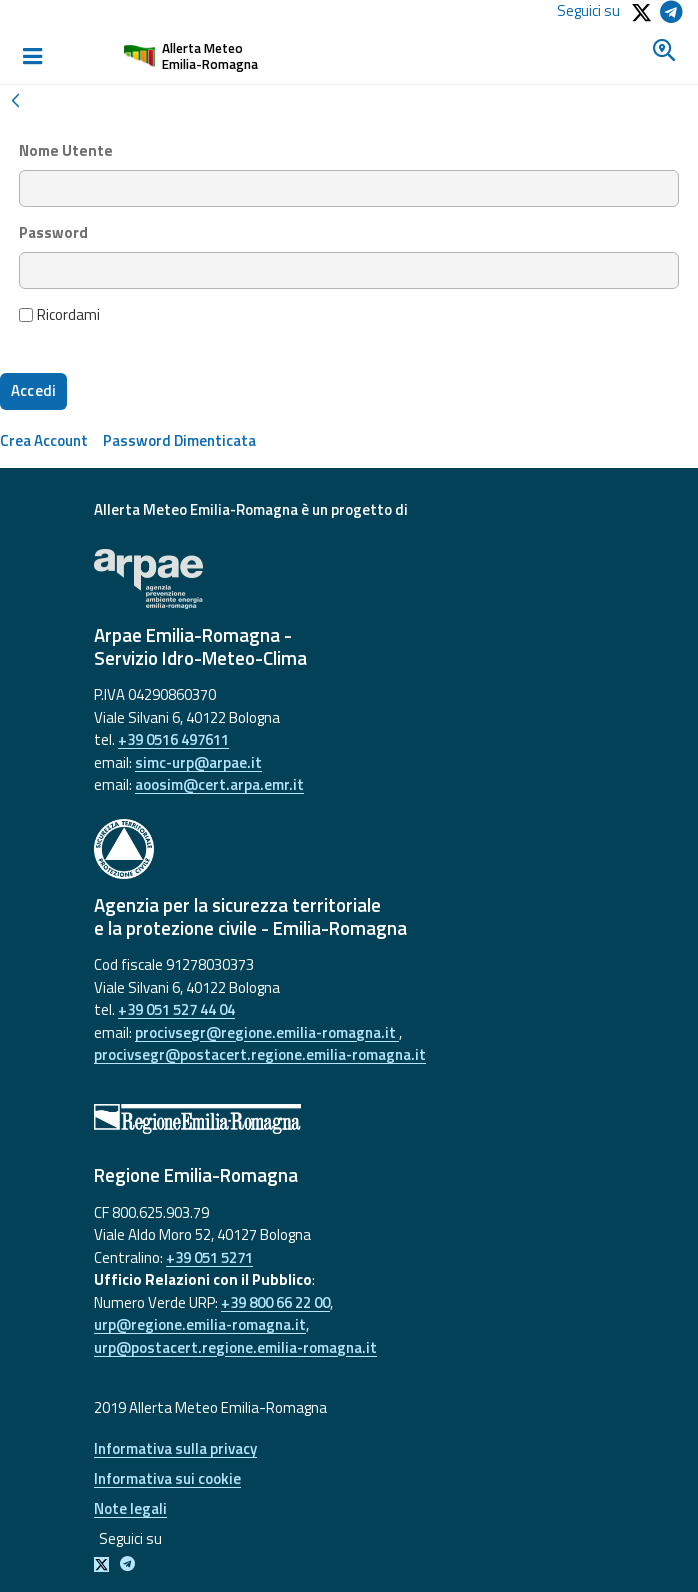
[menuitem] (44, 440)
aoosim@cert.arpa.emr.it (219, 784)
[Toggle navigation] (32, 56)
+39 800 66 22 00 (275, 1302)
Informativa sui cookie (167, 1478)
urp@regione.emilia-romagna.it (200, 1324)
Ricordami (60, 315)
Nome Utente (66, 151)
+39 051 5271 (209, 1257)
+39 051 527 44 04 (176, 1009)
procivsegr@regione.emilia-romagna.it (267, 1032)
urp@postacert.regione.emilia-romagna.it (235, 1347)
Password (53, 233)
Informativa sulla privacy (175, 1448)
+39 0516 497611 (173, 739)
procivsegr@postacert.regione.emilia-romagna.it (260, 1054)
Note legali (130, 1508)
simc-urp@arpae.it (198, 762)
